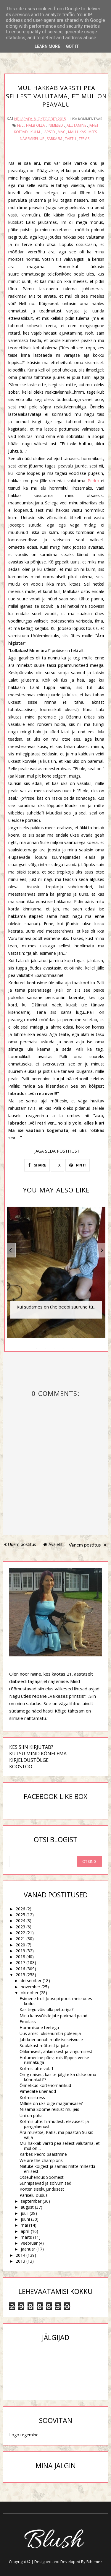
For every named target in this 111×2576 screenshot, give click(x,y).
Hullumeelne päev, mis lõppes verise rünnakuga (54, 2060)
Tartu (70, 138)
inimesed (55, 125)
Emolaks (28, 2021)
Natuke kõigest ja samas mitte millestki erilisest (57, 2168)
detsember (31, 1980)
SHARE (37, 1165)
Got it (72, 46)
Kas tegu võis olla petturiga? (46, 2009)
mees (93, 131)
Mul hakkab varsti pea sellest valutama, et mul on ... (60, 2145)
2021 (20, 1938)
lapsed (49, 131)
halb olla (35, 125)
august (27, 2207)
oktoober (29, 1992)
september (31, 2201)
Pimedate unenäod (38, 2091)
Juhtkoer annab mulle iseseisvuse (51, 2039)
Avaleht (53, 1544)
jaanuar (28, 2249)
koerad (21, 131)
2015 (20, 1974)
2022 (20, 1932)
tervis (84, 138)
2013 (20, 2261)
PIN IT (77, 1165)
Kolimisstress (32, 2097)
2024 (20, 1920)
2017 (20, 1962)
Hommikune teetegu (39, 2027)
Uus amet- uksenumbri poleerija (50, 2033)
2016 (20, 1968)
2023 (20, 1927)
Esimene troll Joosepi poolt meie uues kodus (56, 2001)
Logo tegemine (23, 2434)
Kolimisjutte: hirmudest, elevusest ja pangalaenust (54, 2124)
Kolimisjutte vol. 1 (37, 2068)
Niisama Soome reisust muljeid (49, 2109)
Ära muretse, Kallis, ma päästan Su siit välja (56, 2134)
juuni (25, 2219)
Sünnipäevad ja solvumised (45, 2183)
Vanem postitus (87, 1544)
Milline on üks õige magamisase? (51, 2103)
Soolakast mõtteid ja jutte (45, 2045)
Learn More (47, 46)
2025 (20, 1914)
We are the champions (41, 2160)
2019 (20, 1950)
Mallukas (77, 131)
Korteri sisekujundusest (42, 2189)
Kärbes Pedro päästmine (43, 2154)
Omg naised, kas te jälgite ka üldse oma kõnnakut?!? (58, 2077)
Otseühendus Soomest (42, 2177)
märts (26, 2237)
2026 (20, 1909)
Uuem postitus (20, 1544)
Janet (94, 125)
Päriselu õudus (34, 2195)
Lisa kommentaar (86, 118)
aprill (25, 2231)
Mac (61, 131)
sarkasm (54, 138)
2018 (20, 1956)
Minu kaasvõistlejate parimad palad (53, 2015)
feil (20, 125)
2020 (20, 1945)
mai (24, 2225)
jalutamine (76, 125)
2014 (20, 2255)
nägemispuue (32, 138)
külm (35, 131)
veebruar (29, 2243)
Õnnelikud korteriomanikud (45, 2085)
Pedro (94, 480)
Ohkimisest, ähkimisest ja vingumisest (56, 2051)
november (30, 1987)
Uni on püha (31, 2115)
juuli (24, 2213)
